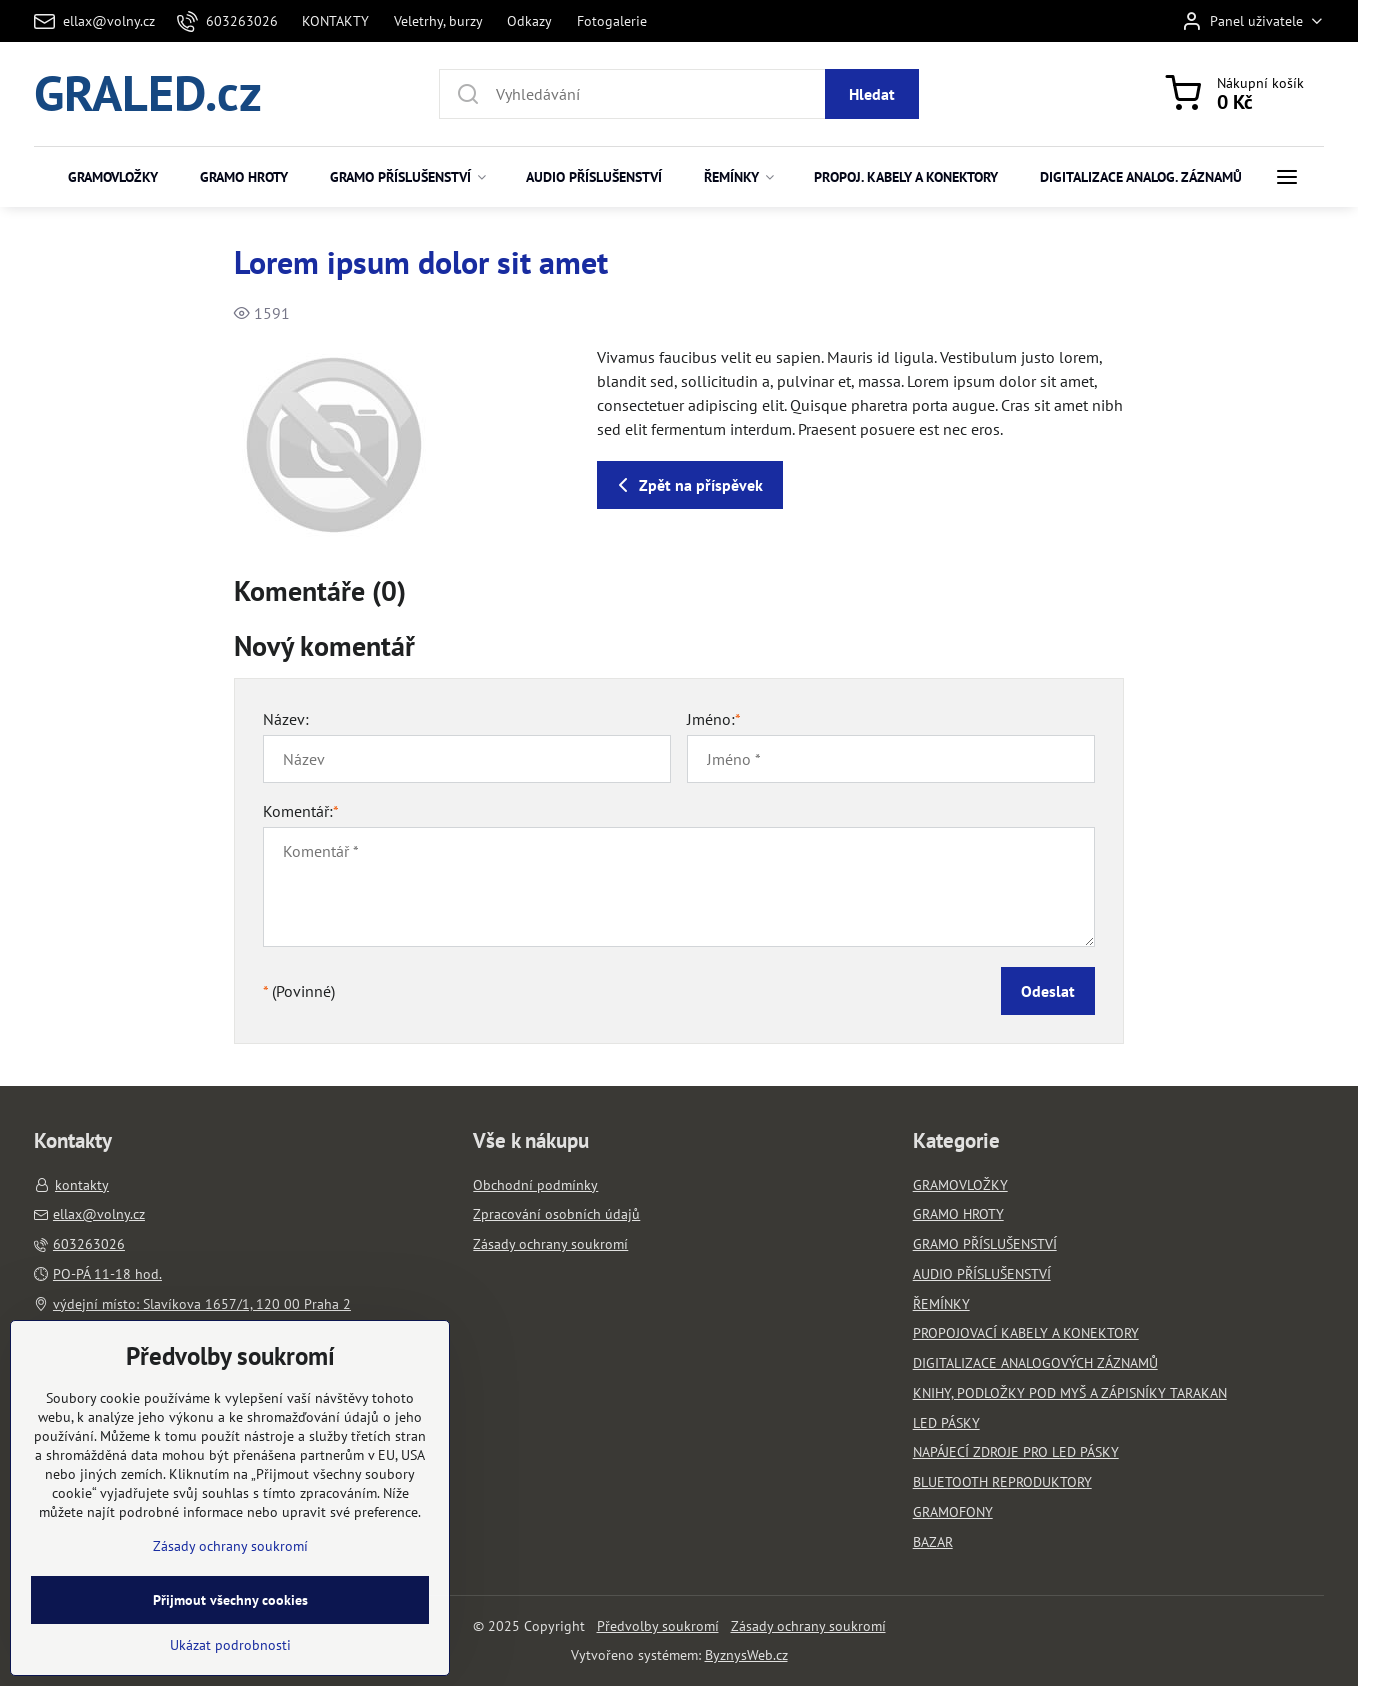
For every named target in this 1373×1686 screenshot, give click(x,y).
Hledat (872, 94)
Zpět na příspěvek (687, 485)
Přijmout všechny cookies (230, 1661)
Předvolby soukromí (658, 1626)
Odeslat (1048, 991)
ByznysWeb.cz (746, 1655)
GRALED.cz (148, 94)
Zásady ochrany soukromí (808, 1626)
